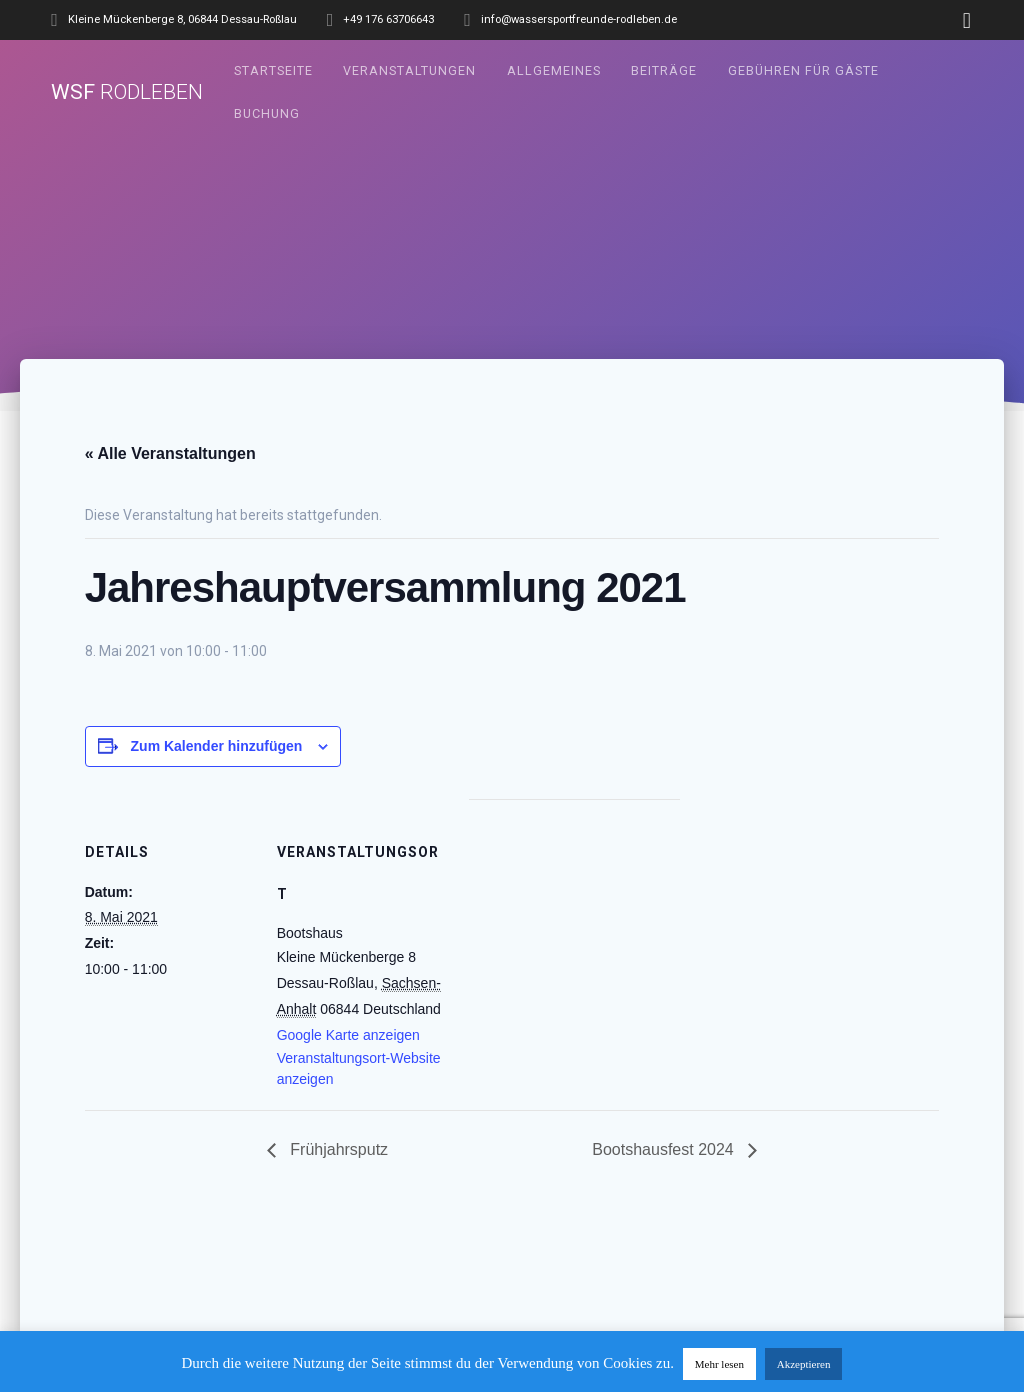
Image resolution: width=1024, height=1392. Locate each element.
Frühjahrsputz (337, 1149)
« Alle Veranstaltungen (170, 453)
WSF (127, 92)
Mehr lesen (719, 1364)
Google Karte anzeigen (348, 1035)
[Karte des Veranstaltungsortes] (574, 937)
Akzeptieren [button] (804, 1364)
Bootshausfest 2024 (665, 1149)
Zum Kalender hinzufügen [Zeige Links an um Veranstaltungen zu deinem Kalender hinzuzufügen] (217, 746)
